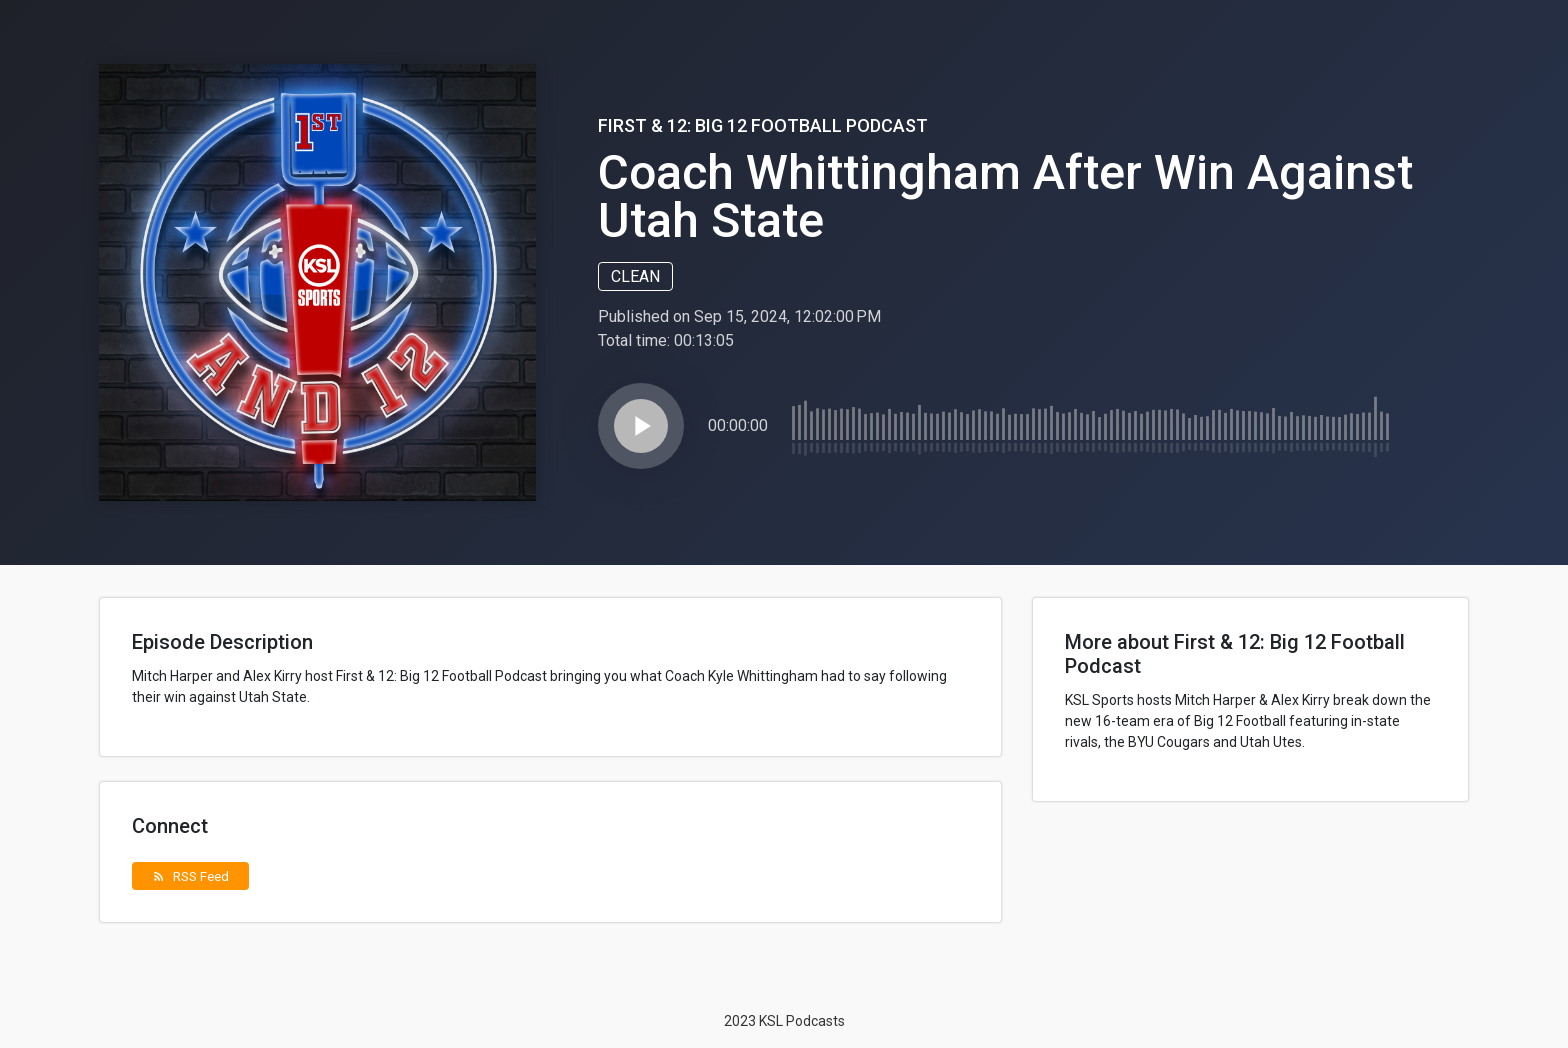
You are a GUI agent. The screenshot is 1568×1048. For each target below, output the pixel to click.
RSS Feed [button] (190, 876)
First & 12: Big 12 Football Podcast (763, 125)
